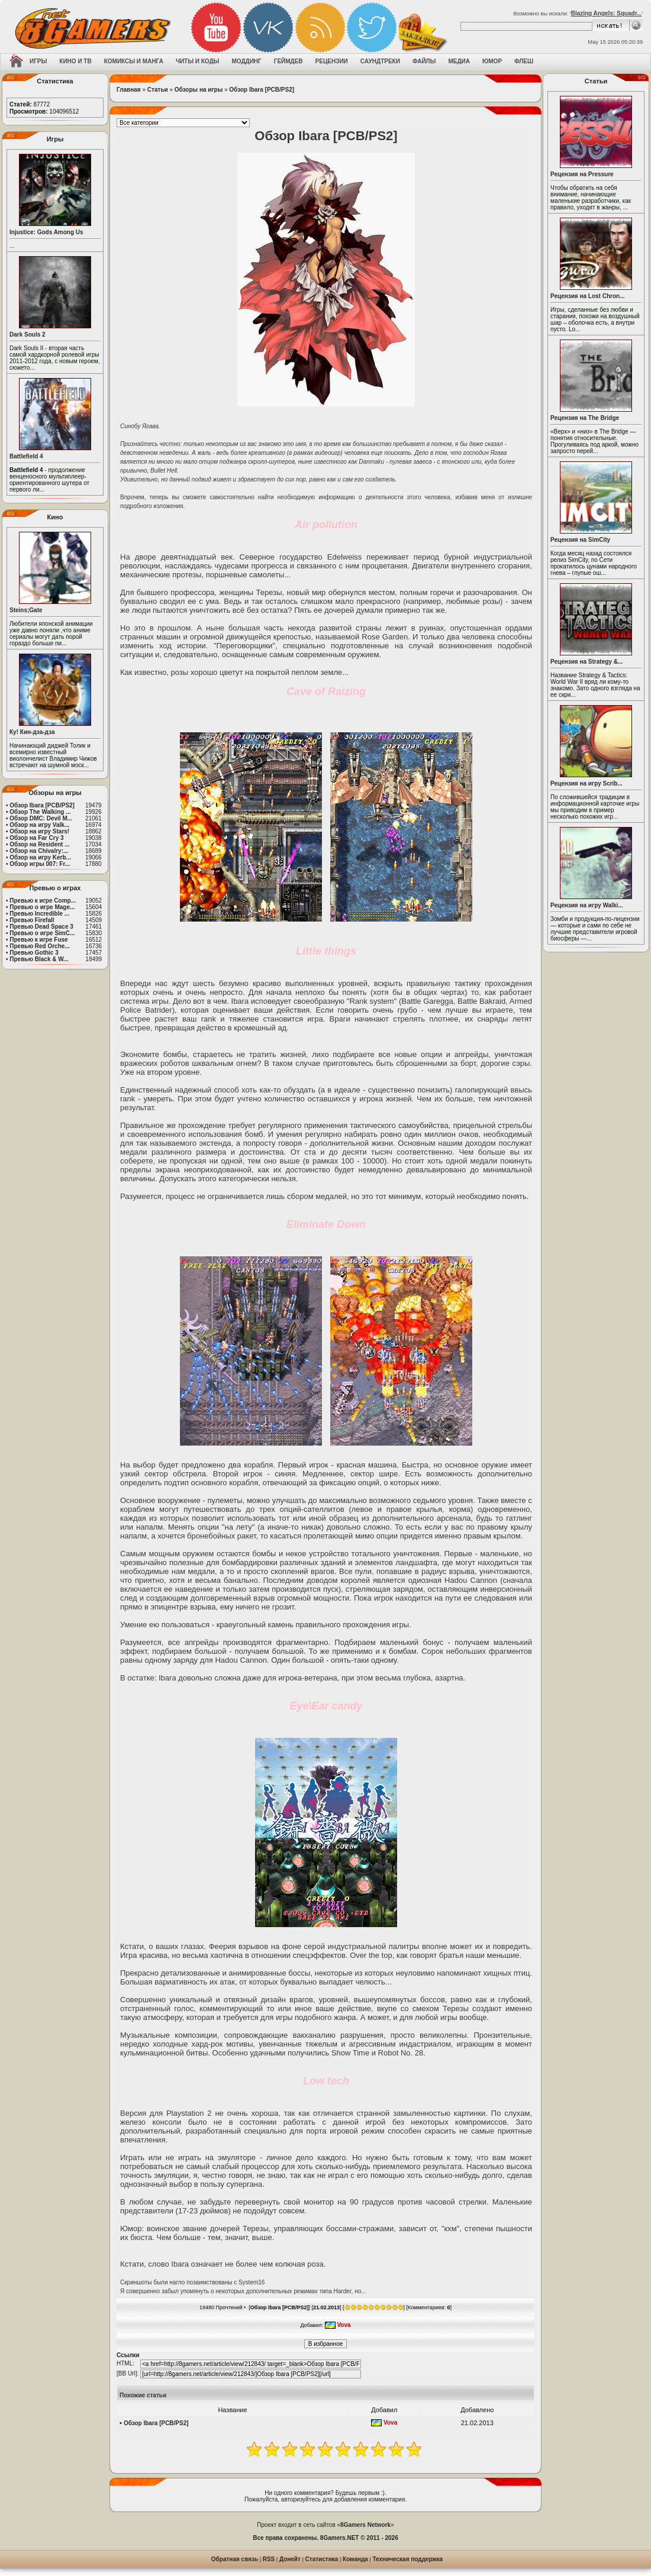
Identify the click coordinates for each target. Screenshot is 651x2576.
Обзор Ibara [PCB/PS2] (42, 805)
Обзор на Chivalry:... (38, 851)
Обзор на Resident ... (39, 844)
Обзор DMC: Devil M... (40, 818)
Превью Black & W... (38, 959)
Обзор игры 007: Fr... (39, 864)
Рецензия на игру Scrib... (586, 783)
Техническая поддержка (408, 2559)
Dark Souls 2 (27, 334)
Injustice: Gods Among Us (46, 232)
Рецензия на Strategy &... (586, 661)
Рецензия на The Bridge (584, 418)
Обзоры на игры (199, 89)
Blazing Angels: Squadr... (606, 13)
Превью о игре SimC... (42, 933)
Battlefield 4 (26, 456)
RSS (269, 2559)
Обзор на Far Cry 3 (36, 838)
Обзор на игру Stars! (39, 831)
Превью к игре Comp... (42, 900)
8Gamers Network (365, 2525)
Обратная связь (234, 2559)
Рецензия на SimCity (580, 539)
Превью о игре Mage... (42, 907)
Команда (355, 2559)
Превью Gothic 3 (33, 952)
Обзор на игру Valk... (39, 825)
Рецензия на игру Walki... (586, 905)
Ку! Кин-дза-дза (31, 732)
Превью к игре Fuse (38, 939)
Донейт (290, 2559)
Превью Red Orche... (39, 946)
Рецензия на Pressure (582, 174)
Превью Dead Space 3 (41, 926)
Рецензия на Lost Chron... (587, 296)
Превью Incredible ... (39, 913)
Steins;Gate (26, 610)
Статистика (322, 2559)
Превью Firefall (31, 920)
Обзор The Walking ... (39, 812)
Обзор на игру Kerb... (40, 857)
